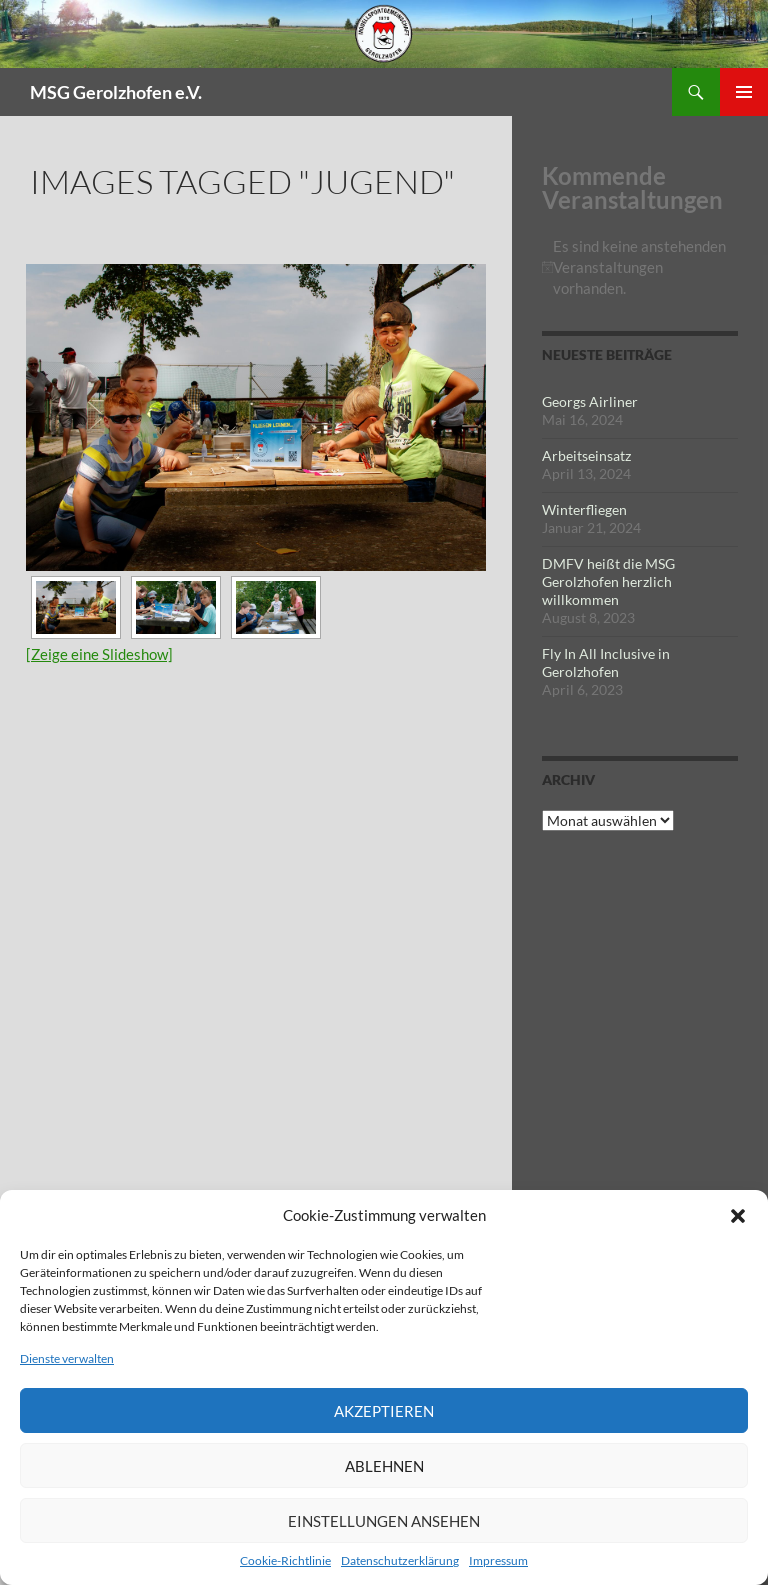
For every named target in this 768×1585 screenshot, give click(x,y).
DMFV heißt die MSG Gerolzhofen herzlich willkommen (608, 581)
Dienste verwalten (67, 1358)
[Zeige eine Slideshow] (99, 654)
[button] (738, 1216)
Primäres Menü (744, 92)
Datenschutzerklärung (400, 1560)
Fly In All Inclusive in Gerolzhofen (606, 662)
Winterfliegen (584, 509)
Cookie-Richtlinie (285, 1560)
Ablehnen (384, 1466)
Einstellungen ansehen (384, 1521)
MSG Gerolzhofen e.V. (116, 92)
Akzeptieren (384, 1411)
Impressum (498, 1560)
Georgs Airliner (590, 401)
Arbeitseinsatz (586, 455)
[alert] (640, 267)
